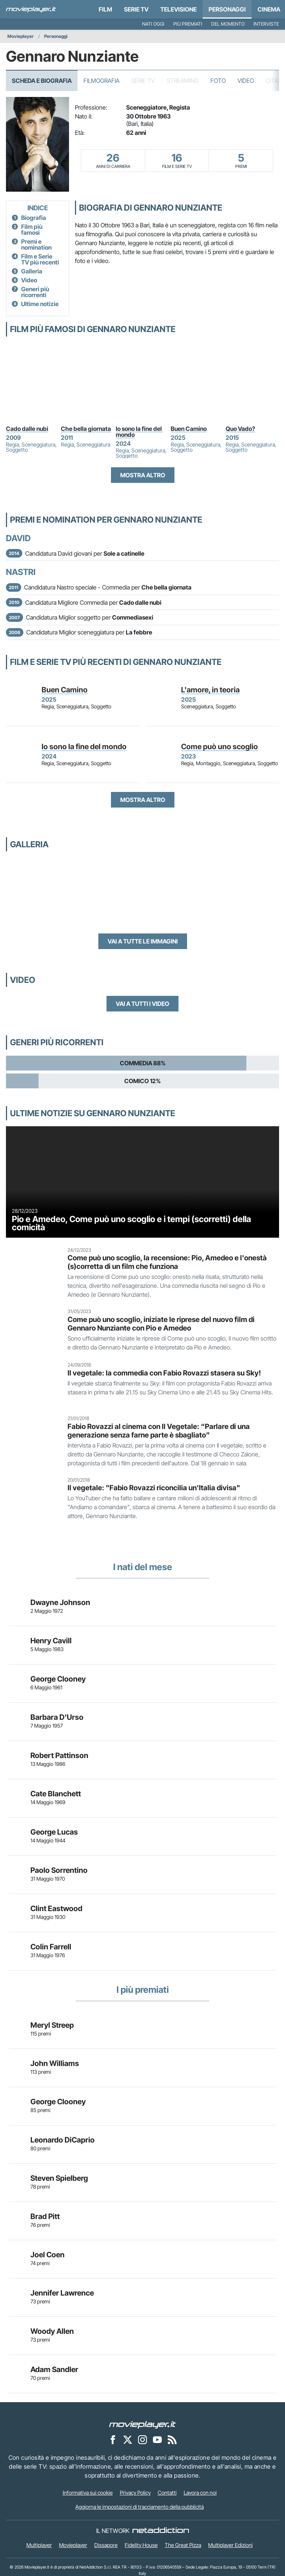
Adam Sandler (54, 2369)
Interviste (266, 24)
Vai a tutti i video (142, 1003)
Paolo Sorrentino (59, 1870)
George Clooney (58, 1678)
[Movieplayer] (142, 2424)
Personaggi (56, 36)
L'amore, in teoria (210, 689)
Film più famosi (31, 229)
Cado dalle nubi (27, 428)
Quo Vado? (240, 428)
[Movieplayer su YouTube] (157, 2440)
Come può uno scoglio (219, 746)
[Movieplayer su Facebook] (112, 2440)
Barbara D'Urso (56, 1717)
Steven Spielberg (59, 2178)
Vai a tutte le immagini (143, 941)
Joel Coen (47, 2254)
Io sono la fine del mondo (139, 431)
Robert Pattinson (59, 1755)
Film (105, 9)
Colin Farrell (50, 1946)
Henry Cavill (51, 1640)
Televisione (178, 9)
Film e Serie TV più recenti (40, 259)
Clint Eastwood (56, 1908)
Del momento (228, 24)
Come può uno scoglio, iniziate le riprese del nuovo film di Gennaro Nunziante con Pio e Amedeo (161, 1323)
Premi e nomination (36, 244)
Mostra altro (142, 475)
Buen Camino (189, 428)
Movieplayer (20, 36)
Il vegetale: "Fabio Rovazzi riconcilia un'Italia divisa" (154, 1487)
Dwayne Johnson (60, 1602)
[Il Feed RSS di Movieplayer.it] (172, 2440)
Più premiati (187, 24)
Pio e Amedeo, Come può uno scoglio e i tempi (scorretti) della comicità (131, 1223)
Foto (218, 80)
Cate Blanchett (55, 1793)
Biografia (33, 217)
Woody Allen (52, 2331)
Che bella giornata (86, 428)
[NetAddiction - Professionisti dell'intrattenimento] (160, 2530)
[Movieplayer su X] (127, 2440)
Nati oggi (153, 24)
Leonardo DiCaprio (62, 2139)
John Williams (54, 2063)
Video (246, 80)
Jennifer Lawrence (62, 2292)
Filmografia (101, 80)
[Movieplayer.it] (31, 9)
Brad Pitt (45, 2216)
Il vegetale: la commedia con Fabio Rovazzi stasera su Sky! (164, 1372)
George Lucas (54, 1832)
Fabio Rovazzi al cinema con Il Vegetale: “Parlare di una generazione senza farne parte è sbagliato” (159, 1430)
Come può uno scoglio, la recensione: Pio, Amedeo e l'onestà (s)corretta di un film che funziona (167, 1262)
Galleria (31, 271)
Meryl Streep (52, 2025)
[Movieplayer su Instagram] (142, 2440)
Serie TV (136, 9)
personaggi (227, 9)
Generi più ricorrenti (35, 292)
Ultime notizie (40, 304)
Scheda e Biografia (42, 80)
